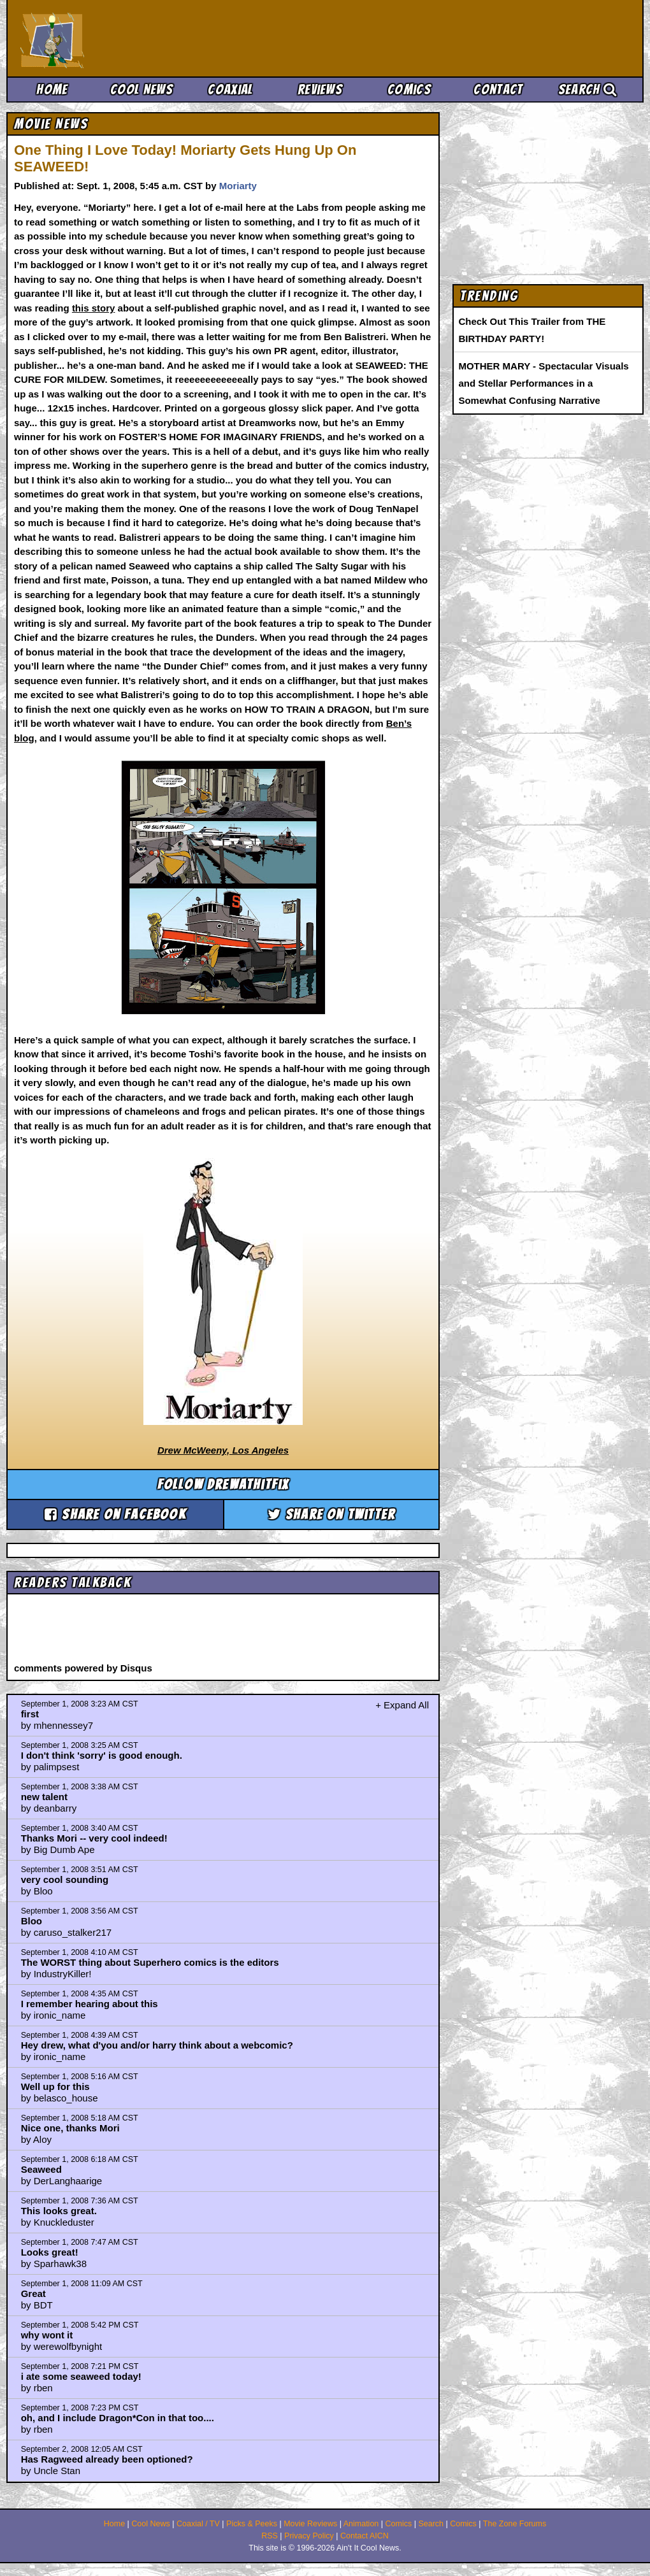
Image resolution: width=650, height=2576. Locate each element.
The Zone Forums (514, 2523)
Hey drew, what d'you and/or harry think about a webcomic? (157, 2045)
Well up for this (55, 2086)
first (30, 1713)
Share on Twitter (332, 1514)
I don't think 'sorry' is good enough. (101, 1755)
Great (33, 2293)
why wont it (47, 2334)
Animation (361, 2523)
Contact (498, 89)
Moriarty (238, 185)
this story (93, 308)
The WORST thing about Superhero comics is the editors (150, 1962)
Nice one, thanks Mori (70, 2127)
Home (52, 89)
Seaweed (41, 2169)
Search (587, 89)
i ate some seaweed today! (81, 2376)
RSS (269, 2535)
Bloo (31, 1920)
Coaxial (230, 89)
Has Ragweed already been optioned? (107, 2459)
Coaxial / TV (198, 2523)
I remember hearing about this (89, 2003)
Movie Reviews (310, 2523)
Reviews (320, 89)
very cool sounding (65, 1879)
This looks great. (59, 2210)
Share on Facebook (115, 1514)
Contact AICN (364, 2535)
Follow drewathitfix (223, 1484)
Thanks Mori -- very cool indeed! (94, 1838)
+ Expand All (402, 1704)
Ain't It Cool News (114, 38)
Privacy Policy (309, 2535)
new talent (44, 1796)
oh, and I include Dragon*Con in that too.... (117, 2417)
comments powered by (83, 1668)
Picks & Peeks (251, 2523)
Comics (409, 89)
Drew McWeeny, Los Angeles (223, 1450)
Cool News (141, 89)
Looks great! (49, 2252)
